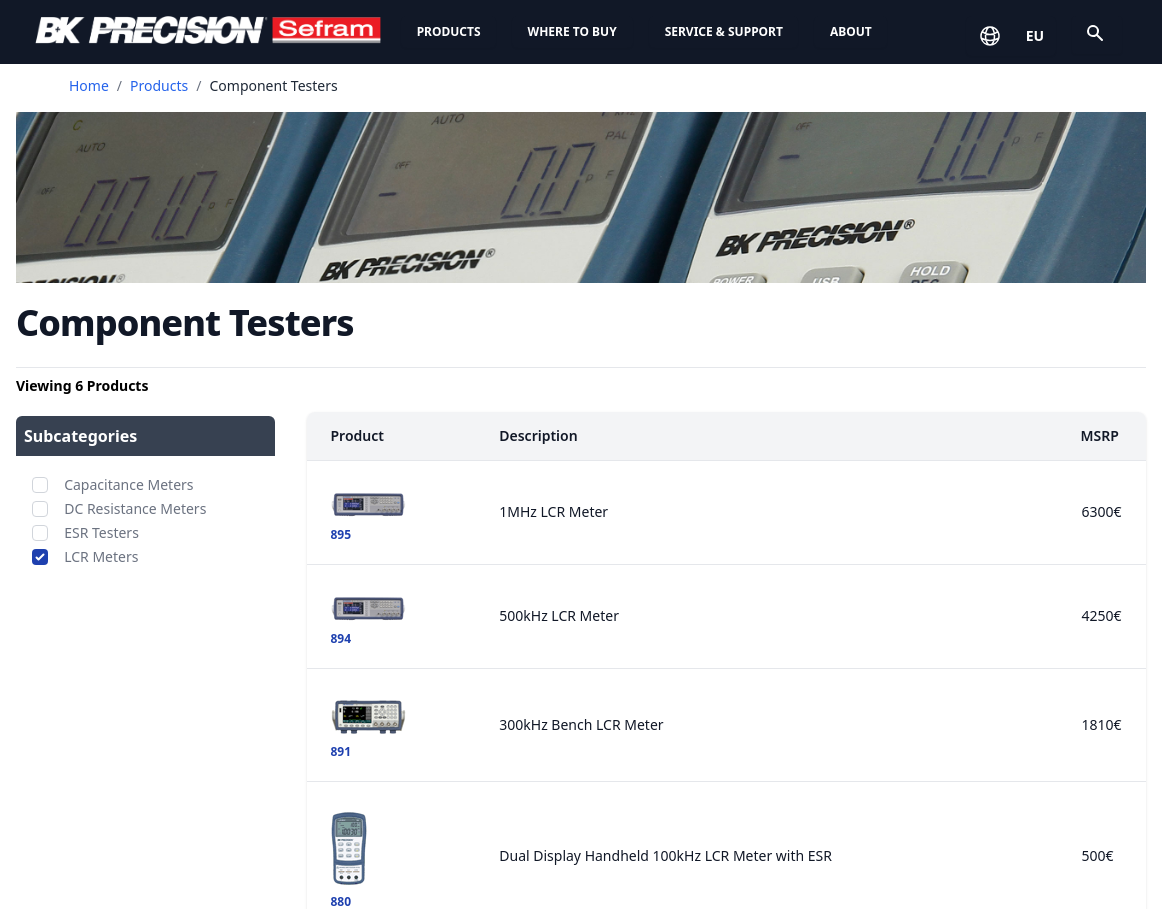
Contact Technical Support (421, 880)
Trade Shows (644, 896)
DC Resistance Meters (135, 508)
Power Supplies (105, 736)
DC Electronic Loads (122, 776)
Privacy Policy (922, 736)
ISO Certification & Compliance (712, 816)
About (851, 31)
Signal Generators (115, 856)
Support (357, 697)
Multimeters (94, 896)
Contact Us (918, 837)
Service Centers (381, 800)
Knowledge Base (385, 840)
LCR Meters (101, 556)
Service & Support (724, 31)
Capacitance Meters (128, 484)
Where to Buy (572, 31)
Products (449, 31)
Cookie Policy (921, 776)
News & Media (651, 776)
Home (89, 85)
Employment (644, 856)
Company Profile (659, 736)
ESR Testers (101, 532)
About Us (634, 697)
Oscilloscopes (98, 816)
